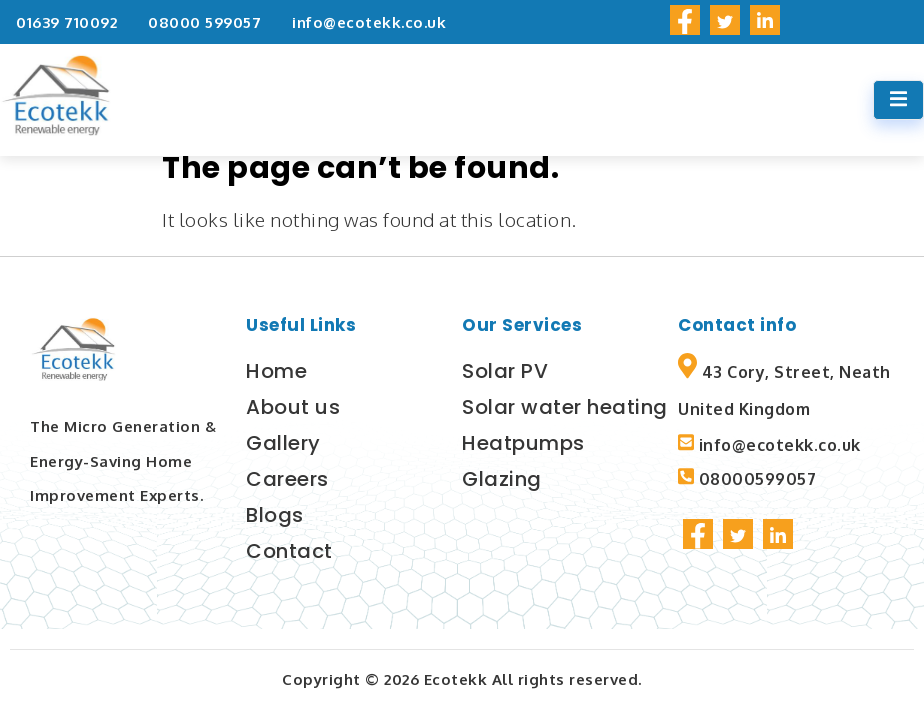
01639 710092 (66, 22)
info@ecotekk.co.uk (369, 22)
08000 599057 (204, 22)
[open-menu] (898, 99)
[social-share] (685, 20)
